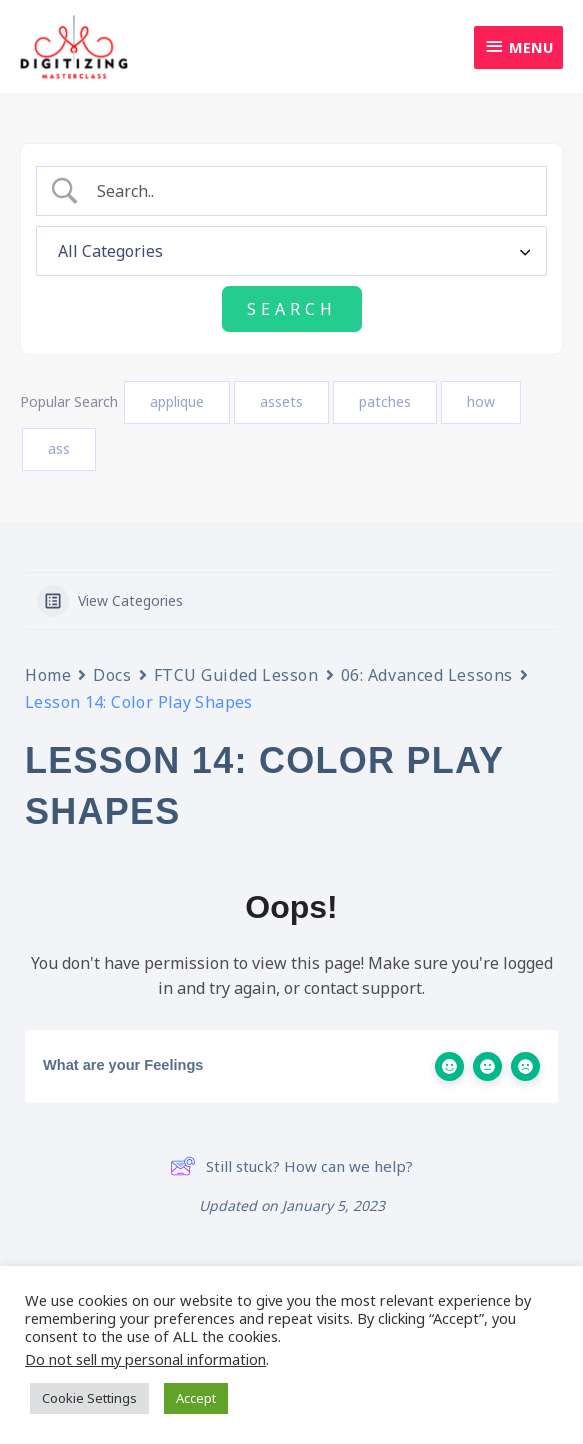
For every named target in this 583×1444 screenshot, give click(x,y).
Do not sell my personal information (145, 1359)
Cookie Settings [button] (89, 1398)
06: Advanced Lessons (427, 676)
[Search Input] (309, 192)
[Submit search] (292, 310)
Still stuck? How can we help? (291, 1167)
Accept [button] (196, 1398)
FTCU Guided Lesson (236, 676)
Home (48, 676)
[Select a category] (291, 252)
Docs (112, 676)
